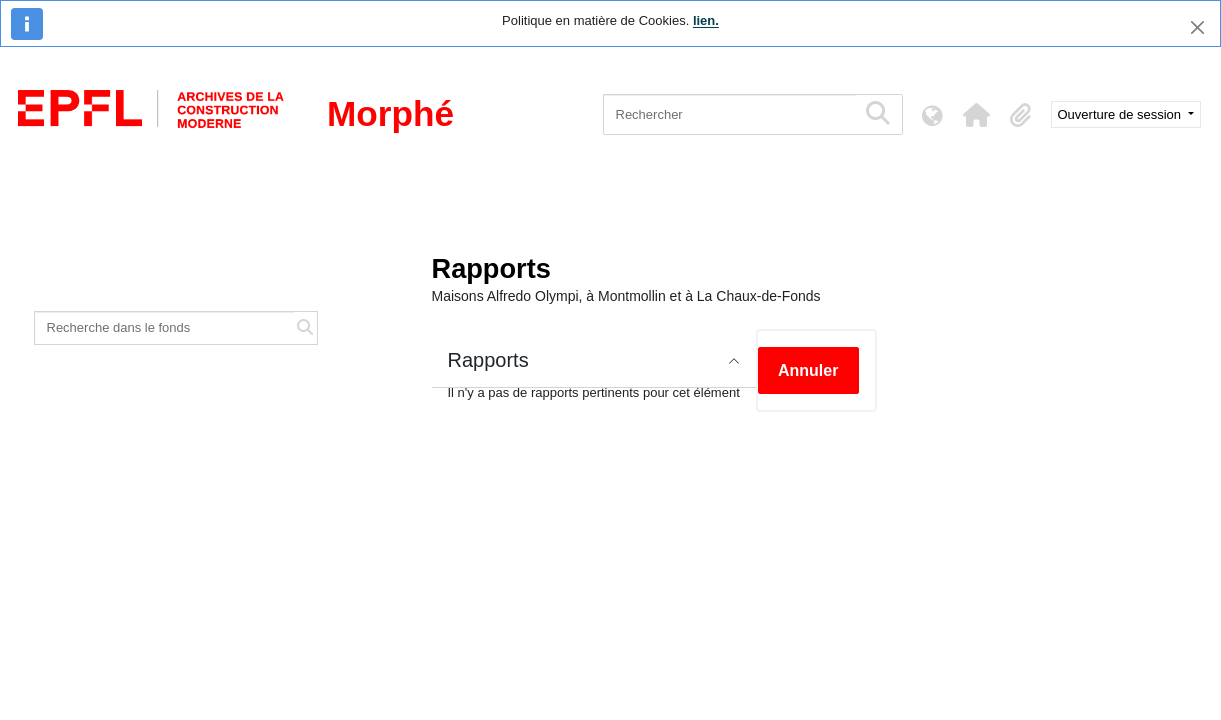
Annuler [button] (808, 370)
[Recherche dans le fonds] (165, 328)
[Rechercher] (729, 114)
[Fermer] (1197, 27)
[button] (977, 115)
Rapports (488, 360)
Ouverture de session (1121, 114)
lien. (706, 20)
